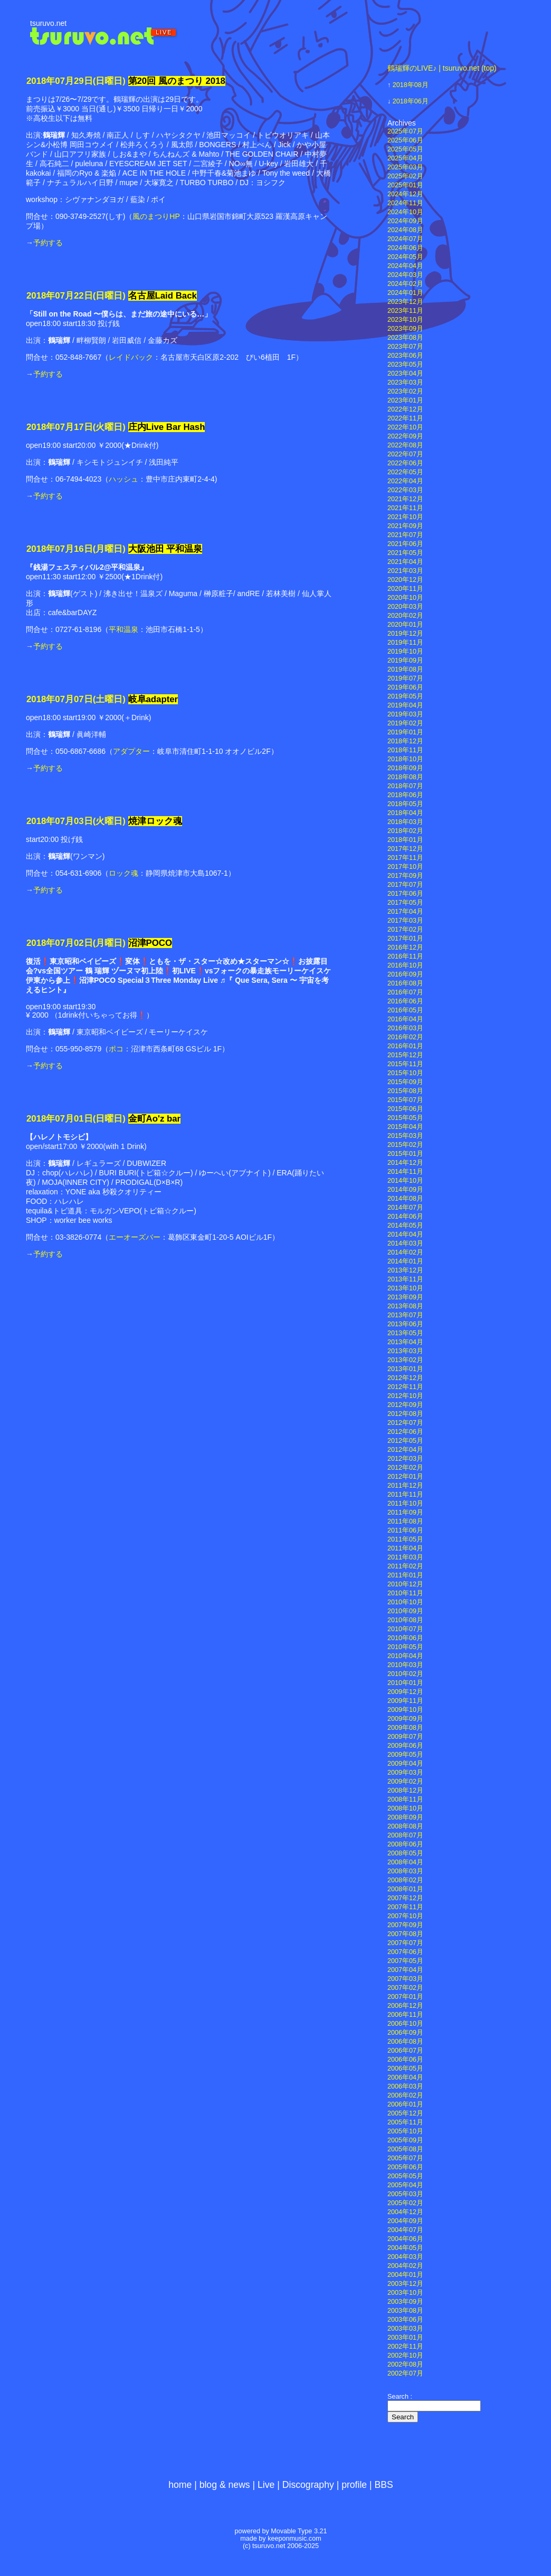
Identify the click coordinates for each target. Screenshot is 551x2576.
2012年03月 (405, 1458)
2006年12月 (405, 2005)
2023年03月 (405, 382)
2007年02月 (405, 1987)
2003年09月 (405, 2301)
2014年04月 (405, 1234)
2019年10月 (405, 651)
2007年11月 (405, 1907)
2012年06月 (405, 1431)
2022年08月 (405, 445)
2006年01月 (405, 2104)
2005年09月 (405, 2140)
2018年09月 (405, 768)
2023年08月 (405, 337)
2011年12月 (405, 1485)
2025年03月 (405, 167)
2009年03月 (405, 1772)
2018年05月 (405, 804)
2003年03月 (405, 2328)
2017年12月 (405, 849)
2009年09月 (405, 1718)
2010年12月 (405, 1584)
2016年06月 (405, 1001)
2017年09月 (405, 875)
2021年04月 (405, 562)
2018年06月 (411, 101)
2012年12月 (405, 1378)
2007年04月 (405, 1970)
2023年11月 (405, 310)
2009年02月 (405, 1781)
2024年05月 (405, 257)
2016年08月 (405, 983)
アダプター (131, 751)
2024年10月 (405, 212)
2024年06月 (405, 248)
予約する (48, 242)
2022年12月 (405, 409)
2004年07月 (405, 2230)
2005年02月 (405, 2203)
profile (354, 2484)
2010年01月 (405, 1683)
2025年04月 (405, 158)
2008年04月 (405, 1862)
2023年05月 (405, 364)
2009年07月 (405, 1736)
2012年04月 (405, 1449)
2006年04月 (405, 2077)
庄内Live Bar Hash (166, 427)
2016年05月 (405, 1010)
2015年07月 (405, 1100)
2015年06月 (405, 1109)
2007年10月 (405, 1916)
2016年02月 (405, 1037)
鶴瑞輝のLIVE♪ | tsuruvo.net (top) (442, 68)
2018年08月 (411, 85)
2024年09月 (405, 221)
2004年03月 (405, 2257)
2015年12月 (405, 1055)
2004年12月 (405, 2212)
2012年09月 (405, 1405)
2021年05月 (405, 553)
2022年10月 (405, 427)
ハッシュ (123, 479)
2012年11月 (405, 1387)
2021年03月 (405, 570)
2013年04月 (405, 1342)
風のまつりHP (155, 216)
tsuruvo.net (48, 23)
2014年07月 (405, 1207)
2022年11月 (405, 418)
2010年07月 (405, 1629)
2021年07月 (405, 535)
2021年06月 (405, 544)
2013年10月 (405, 1288)
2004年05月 (405, 2248)
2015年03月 (405, 1135)
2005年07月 (405, 2158)
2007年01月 (405, 1996)
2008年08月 (405, 1826)
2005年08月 (405, 2149)
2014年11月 (405, 1171)
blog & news (225, 2484)
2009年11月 (405, 1700)
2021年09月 (405, 526)
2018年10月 (405, 759)
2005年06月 (405, 2167)
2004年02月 (405, 2265)
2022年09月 (405, 436)
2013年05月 (405, 1333)
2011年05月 (405, 1539)
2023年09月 (405, 328)
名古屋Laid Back (162, 296)
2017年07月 (405, 884)
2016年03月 (405, 1028)
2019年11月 (405, 642)
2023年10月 (405, 319)
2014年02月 (405, 1252)
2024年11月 (405, 203)
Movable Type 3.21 (299, 2531)
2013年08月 (405, 1306)
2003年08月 (405, 2310)
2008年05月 (405, 1853)
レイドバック (131, 357)
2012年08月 (405, 1414)
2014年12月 (405, 1162)
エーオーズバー (134, 1237)
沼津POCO (150, 943)
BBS (384, 2484)
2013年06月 (405, 1324)
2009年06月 (405, 1745)
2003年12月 (405, 2283)
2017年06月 (405, 893)
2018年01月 (405, 840)
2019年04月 (405, 705)
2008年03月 (405, 1871)
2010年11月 (405, 1593)
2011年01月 (405, 1575)
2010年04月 (405, 1656)
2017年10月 (405, 866)
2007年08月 (405, 1934)
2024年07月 (405, 239)
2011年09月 (405, 1512)
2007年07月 (405, 1943)
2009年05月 (405, 1754)
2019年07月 (405, 678)
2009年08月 (405, 1727)
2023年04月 (405, 373)
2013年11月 (405, 1279)
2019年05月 (405, 696)
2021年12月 (405, 499)
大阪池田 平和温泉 (165, 549)
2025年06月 (405, 140)
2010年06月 (405, 1638)
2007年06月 (405, 1952)
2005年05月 (405, 2176)
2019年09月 (405, 660)
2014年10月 (405, 1180)
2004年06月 (405, 2239)
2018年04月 (405, 813)
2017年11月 (405, 857)
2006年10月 (405, 2023)
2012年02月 (405, 1467)
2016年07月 (405, 992)
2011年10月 (405, 1503)
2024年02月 (405, 284)
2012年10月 (405, 1396)
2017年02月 (405, 929)
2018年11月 (405, 750)
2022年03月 (405, 490)
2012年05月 (405, 1440)
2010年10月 (405, 1602)
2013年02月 (405, 1360)
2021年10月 (405, 517)
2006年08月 (405, 2041)
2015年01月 (405, 1153)
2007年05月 (405, 1961)
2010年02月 (405, 1674)
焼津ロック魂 (155, 821)
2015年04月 (405, 1127)
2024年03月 (405, 275)
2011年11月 (405, 1494)
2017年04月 (405, 911)
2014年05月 (405, 1225)
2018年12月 (405, 741)
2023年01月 (405, 400)
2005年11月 (405, 2122)
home (180, 2484)
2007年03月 (405, 1979)
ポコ (116, 1049)
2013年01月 (405, 1369)
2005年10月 (405, 2131)
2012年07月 (405, 1422)
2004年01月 (405, 2274)
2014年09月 (405, 1189)
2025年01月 (405, 185)
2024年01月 (405, 292)
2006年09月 (405, 2032)
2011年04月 (405, 1548)
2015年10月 (405, 1073)
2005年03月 (405, 2194)
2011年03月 (405, 1557)
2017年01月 (405, 938)
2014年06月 (405, 1216)
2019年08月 (405, 669)
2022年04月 (405, 481)
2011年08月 (405, 1521)
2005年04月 (405, 2185)
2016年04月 (405, 1019)
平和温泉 (123, 629)
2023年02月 (405, 391)
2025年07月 (405, 131)
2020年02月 (405, 615)
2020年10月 (405, 597)
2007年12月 (405, 1898)
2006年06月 (405, 2059)
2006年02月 (405, 2095)
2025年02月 (405, 176)
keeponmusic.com (294, 2538)
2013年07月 (405, 1315)
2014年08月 (405, 1198)
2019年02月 (405, 723)
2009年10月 (405, 1709)
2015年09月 (405, 1082)
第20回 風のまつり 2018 (176, 81)
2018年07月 (405, 786)
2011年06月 (405, 1530)
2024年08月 (405, 230)
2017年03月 (405, 920)
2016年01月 (405, 1046)
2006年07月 (405, 2050)
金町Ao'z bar (154, 1119)
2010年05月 (405, 1647)
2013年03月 (405, 1351)
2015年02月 (405, 1144)
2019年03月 (405, 714)
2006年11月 (405, 2014)
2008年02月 (405, 1880)
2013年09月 (405, 1297)
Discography (308, 2484)
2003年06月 (405, 2319)
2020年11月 (405, 588)
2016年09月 (405, 974)
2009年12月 (405, 1692)
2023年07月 (405, 346)
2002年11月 (405, 2346)
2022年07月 (405, 454)
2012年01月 (405, 1476)
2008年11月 (405, 1799)
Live (266, 2484)
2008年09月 (405, 1817)
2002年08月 (405, 2364)
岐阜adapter (153, 699)
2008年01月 (405, 1889)
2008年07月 (405, 1835)
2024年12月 (405, 194)
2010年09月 (405, 1611)
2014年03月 (405, 1243)
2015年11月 (405, 1064)
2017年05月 (405, 902)
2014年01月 (405, 1261)
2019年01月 (405, 732)
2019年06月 (405, 687)
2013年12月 (405, 1270)
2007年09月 (405, 1925)
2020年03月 (405, 606)
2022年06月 (405, 463)
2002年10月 (405, 2355)
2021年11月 (405, 508)
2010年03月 (405, 1665)
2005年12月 (405, 2113)
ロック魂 (123, 873)
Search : (399, 2396)
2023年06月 (405, 355)
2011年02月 (405, 1566)
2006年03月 (405, 2086)
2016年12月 (405, 947)
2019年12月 (405, 633)
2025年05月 (405, 149)
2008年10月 (405, 1808)
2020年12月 (405, 579)
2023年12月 (405, 301)
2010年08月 (405, 1620)
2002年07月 (405, 2373)
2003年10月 (405, 2292)
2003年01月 (405, 2337)
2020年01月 (405, 624)
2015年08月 (405, 1091)
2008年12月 (405, 1790)
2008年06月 (405, 1844)
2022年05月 (405, 472)
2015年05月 (405, 1118)
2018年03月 (405, 822)
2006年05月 (405, 2068)
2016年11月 (405, 956)
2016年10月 (405, 965)
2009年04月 (405, 1763)
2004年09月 (405, 2221)
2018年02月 (405, 831)
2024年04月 (405, 266)
